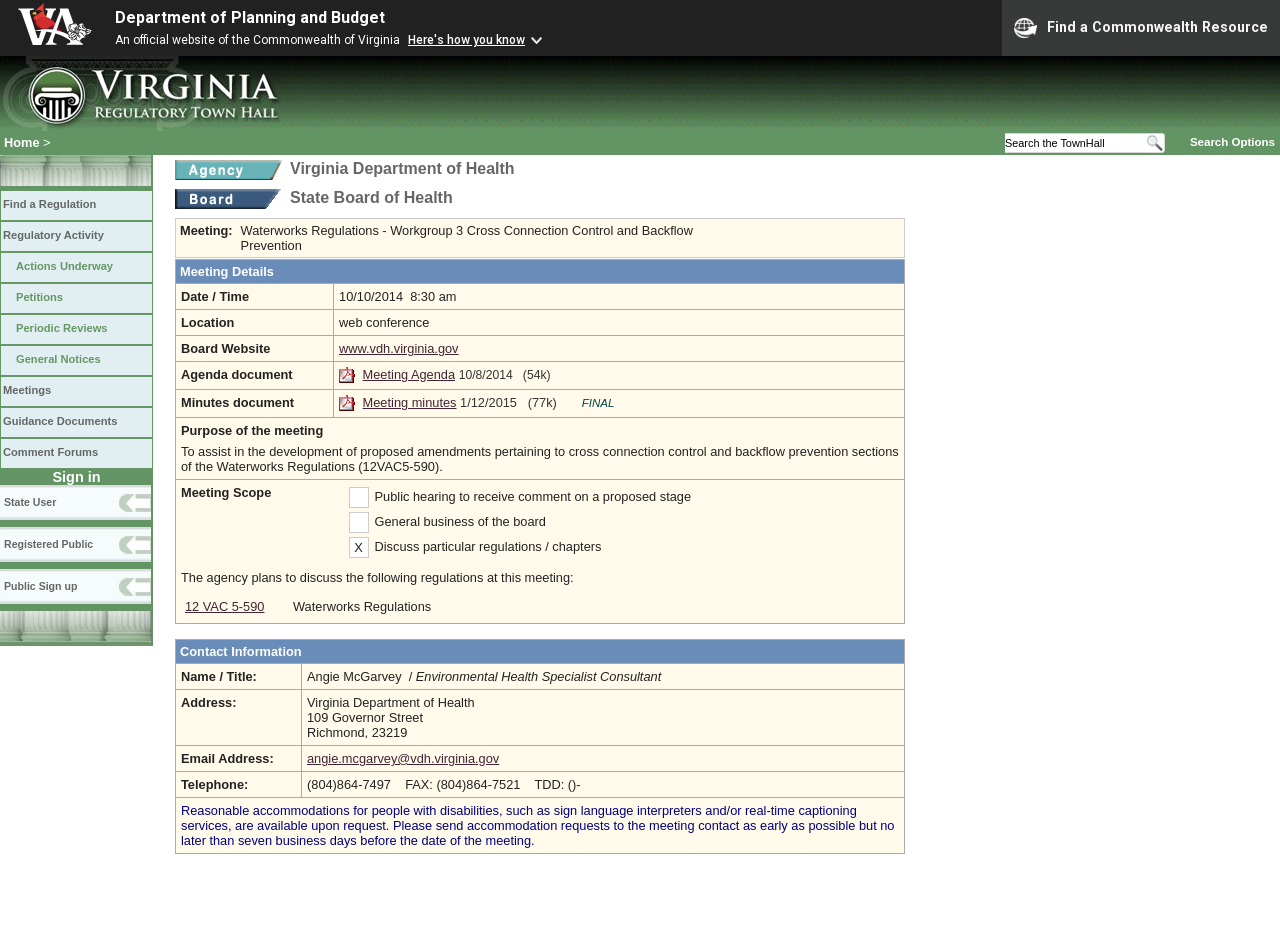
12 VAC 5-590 (224, 606)
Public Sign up (40, 586)
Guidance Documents (60, 421)
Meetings (27, 390)
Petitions (39, 297)
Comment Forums (50, 452)
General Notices (58, 359)
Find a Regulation (49, 204)
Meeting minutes (410, 402)
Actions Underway (64, 266)
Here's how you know (466, 40)
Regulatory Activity (53, 235)
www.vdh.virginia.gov (399, 348)
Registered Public (48, 544)
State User (30, 502)
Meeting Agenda (409, 374)
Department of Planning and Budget (250, 17)
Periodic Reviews (62, 328)
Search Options (1232, 142)
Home (22, 142)
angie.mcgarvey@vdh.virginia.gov (403, 758)
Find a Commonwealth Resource (1141, 28)
